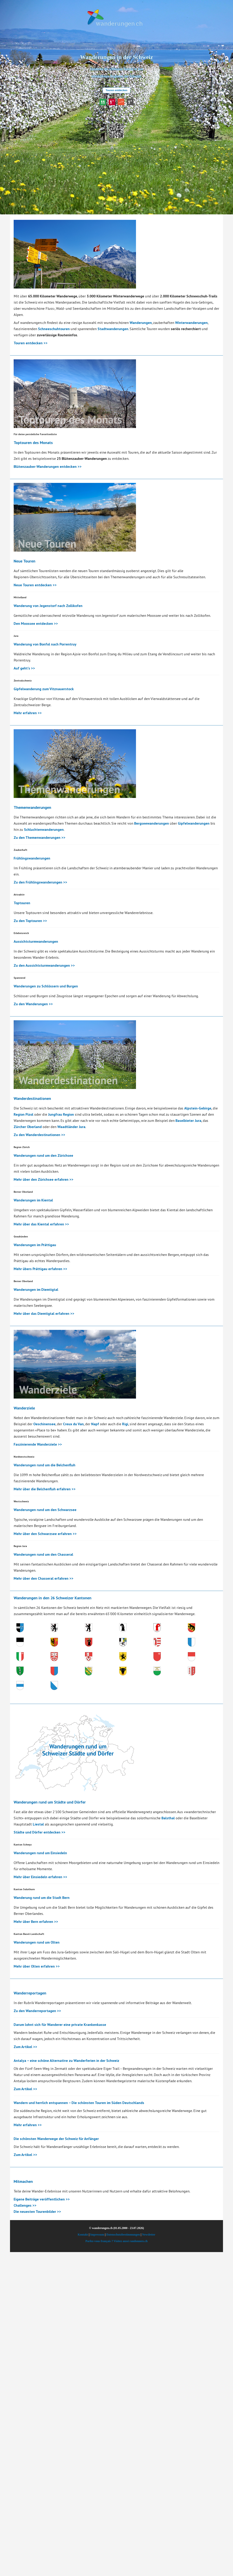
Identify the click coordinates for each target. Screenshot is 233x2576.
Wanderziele (24, 1408)
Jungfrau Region (61, 1114)
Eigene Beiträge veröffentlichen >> (42, 2199)
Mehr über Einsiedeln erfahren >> (40, 1877)
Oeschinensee (44, 1424)
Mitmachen (23, 2181)
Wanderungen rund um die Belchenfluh (44, 1465)
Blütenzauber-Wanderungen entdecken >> (48, 466)
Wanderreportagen (30, 1993)
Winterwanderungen (191, 322)
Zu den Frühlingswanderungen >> (40, 882)
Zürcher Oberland (28, 1126)
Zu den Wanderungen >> (33, 1004)
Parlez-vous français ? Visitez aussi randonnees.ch (116, 2241)
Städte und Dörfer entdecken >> (39, 1832)
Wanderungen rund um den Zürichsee (43, 1155)
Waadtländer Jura (71, 1126)
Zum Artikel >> (25, 2046)
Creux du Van (73, 1424)
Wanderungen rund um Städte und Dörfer (50, 1802)
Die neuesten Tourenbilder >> (37, 2211)
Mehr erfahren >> (28, 2125)
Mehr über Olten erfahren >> (37, 1966)
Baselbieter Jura (188, 1120)
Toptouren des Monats (33, 442)
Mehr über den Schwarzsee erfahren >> (45, 1533)
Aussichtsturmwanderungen (36, 941)
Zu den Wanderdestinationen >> (39, 1134)
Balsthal (168, 1818)
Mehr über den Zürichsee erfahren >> (43, 1179)
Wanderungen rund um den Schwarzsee (45, 1509)
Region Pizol (23, 1114)
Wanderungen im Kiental (33, 1200)
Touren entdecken (116, 90)
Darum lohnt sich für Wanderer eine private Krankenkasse (60, 2024)
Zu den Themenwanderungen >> (39, 837)
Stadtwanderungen (113, 328)
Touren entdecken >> (31, 343)
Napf (95, 1424)
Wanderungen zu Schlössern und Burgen (46, 986)
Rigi (125, 1424)
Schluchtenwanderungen (44, 829)
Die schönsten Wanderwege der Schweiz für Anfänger (56, 2138)
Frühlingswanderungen (32, 858)
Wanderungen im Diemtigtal (36, 1289)
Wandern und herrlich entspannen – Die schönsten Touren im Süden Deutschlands (79, 2102)
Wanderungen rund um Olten (37, 1942)
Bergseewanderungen (151, 823)
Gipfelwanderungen (194, 823)
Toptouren (22, 903)
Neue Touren (24, 561)
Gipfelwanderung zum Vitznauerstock (44, 689)
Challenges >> (25, 2205)
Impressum (97, 2234)
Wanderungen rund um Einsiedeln (40, 1853)
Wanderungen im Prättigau (35, 1244)
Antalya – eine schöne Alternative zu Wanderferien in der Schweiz (66, 2060)
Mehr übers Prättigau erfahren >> (40, 1268)
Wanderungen (141, 322)
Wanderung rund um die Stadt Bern (42, 1897)
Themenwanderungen (32, 807)
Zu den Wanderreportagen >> (37, 2010)
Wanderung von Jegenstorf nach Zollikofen (48, 605)
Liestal (38, 1824)
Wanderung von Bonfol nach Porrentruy (45, 644)
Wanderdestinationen (32, 1098)
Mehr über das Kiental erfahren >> (41, 1224)
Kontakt (83, 2234)
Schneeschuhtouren (54, 328)
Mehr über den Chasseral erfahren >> (43, 1578)
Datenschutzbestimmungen (123, 2234)
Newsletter (148, 2234)
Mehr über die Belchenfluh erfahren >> (45, 1489)
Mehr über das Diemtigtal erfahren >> (44, 1313)
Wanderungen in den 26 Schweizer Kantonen (52, 1597)
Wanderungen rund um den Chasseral (43, 1554)
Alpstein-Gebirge (197, 1108)
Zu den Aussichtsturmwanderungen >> (44, 965)
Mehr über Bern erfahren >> (36, 1921)
